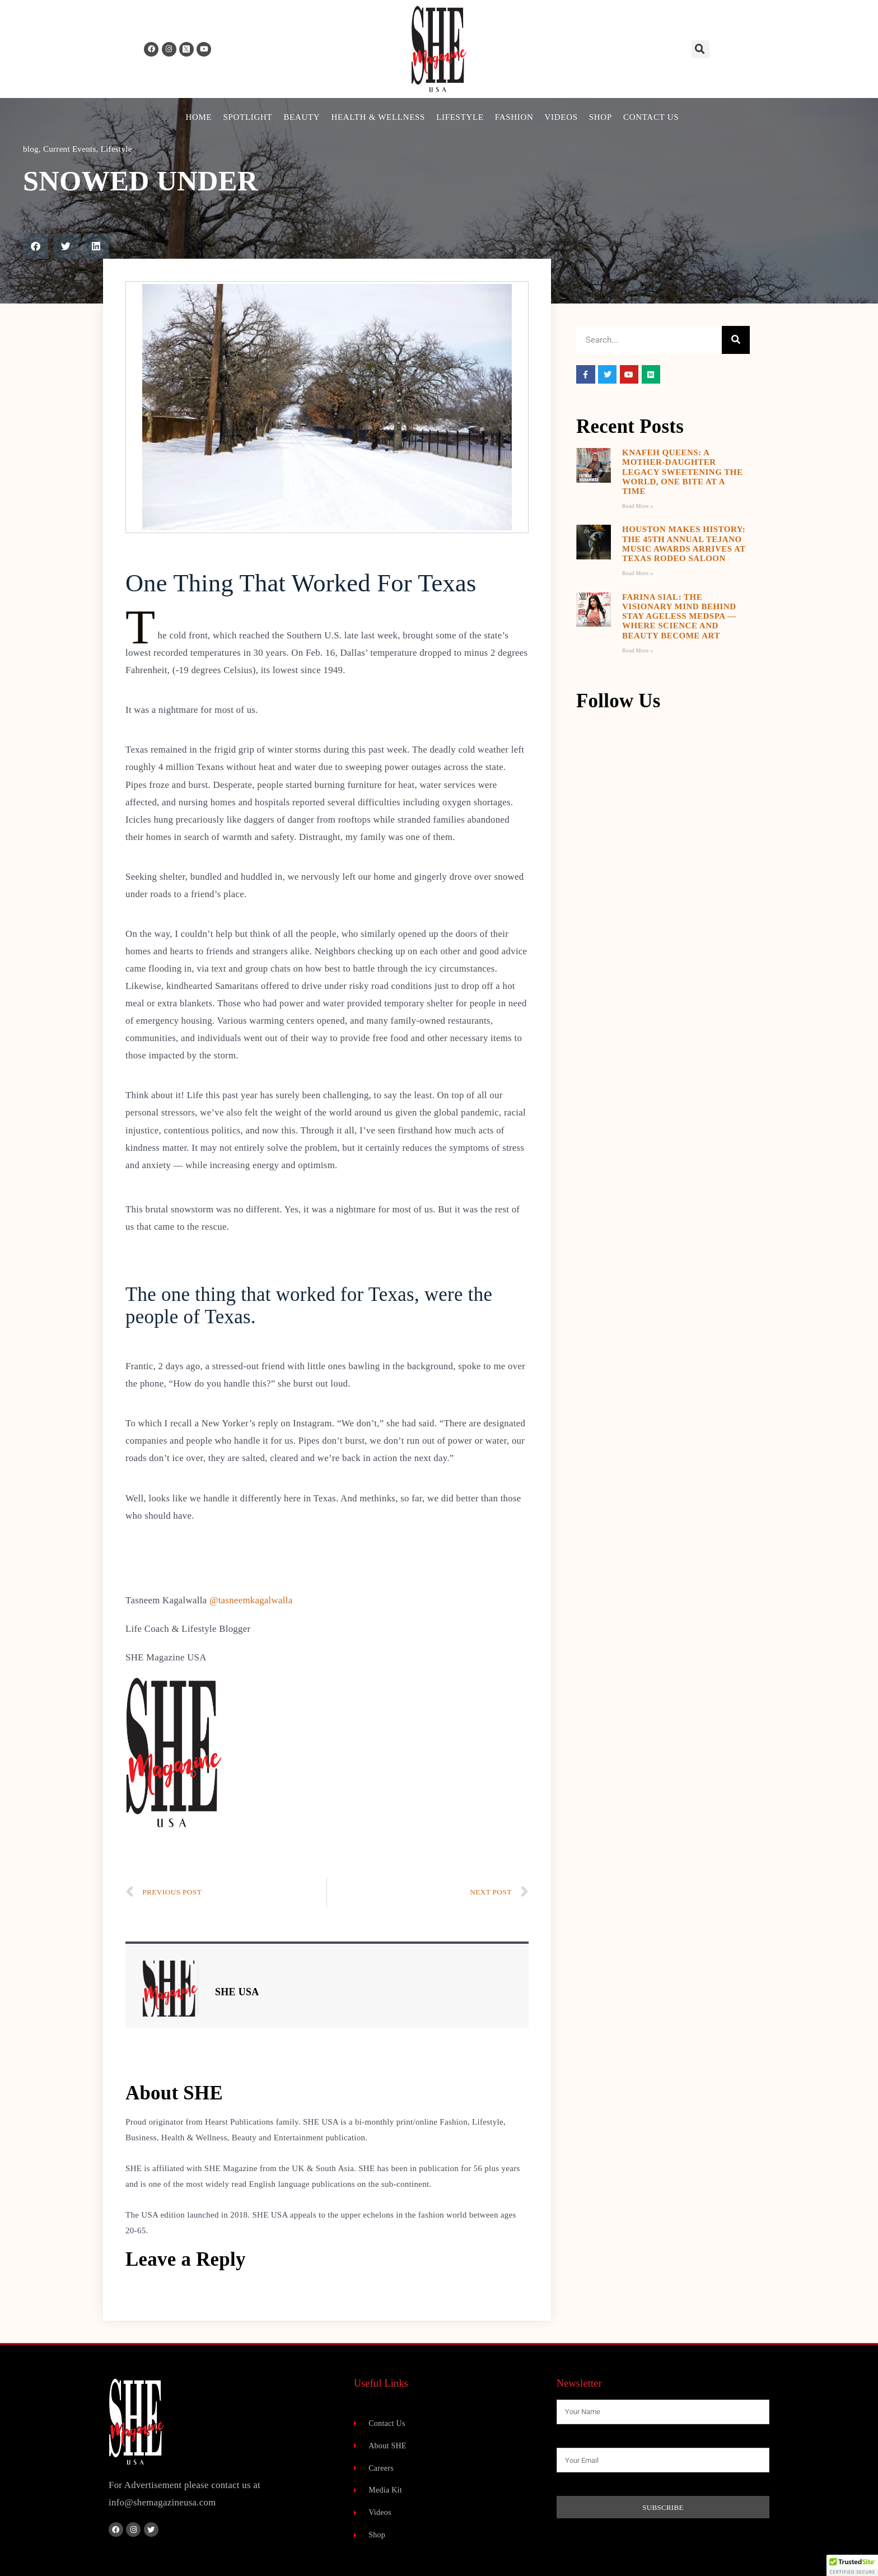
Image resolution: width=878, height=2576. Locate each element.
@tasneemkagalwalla (251, 1600)
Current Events (69, 148)
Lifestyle (460, 117)
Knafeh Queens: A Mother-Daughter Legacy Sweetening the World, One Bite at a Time (682, 472)
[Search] (736, 340)
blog (31, 148)
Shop (600, 117)
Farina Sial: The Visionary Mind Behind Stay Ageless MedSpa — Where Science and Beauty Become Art (679, 616)
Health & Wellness (378, 117)
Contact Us (651, 117)
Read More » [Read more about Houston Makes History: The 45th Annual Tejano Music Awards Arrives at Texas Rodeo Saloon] (637, 573)
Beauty (301, 117)
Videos (561, 117)
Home (198, 117)
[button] (700, 49)
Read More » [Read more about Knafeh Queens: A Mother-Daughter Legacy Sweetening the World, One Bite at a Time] (637, 506)
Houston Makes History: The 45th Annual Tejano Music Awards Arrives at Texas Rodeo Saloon (684, 544)
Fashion (514, 117)
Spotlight (247, 117)
